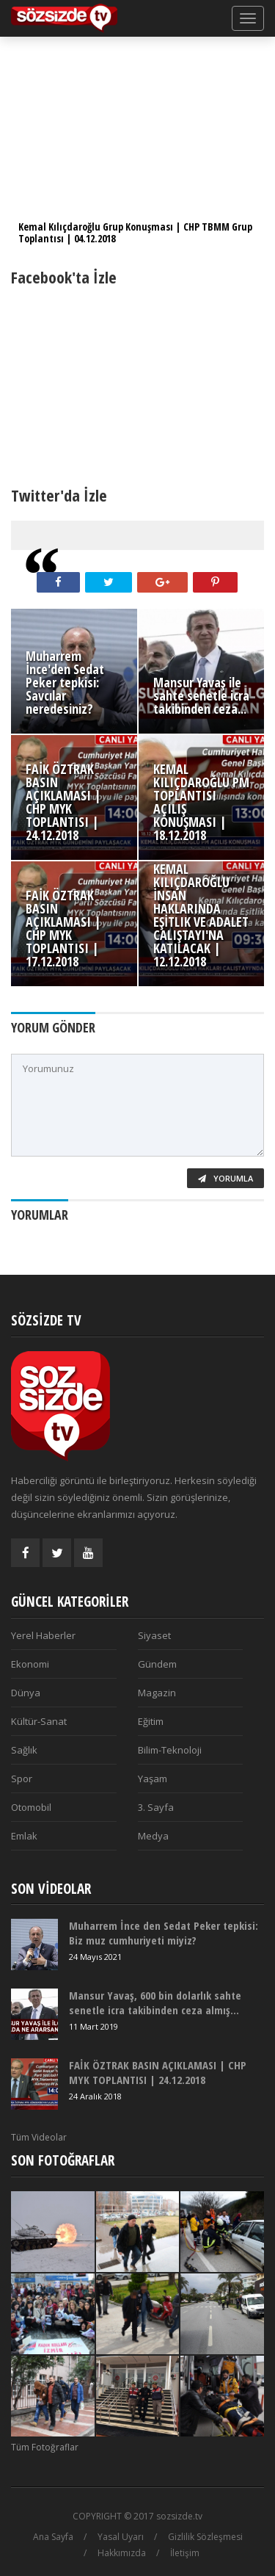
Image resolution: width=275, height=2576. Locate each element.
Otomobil (31, 1807)
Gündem (157, 1664)
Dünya (25, 1692)
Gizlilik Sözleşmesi (205, 2536)
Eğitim (151, 1721)
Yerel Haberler (43, 1635)
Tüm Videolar (39, 2137)
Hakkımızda (122, 2553)
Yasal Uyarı (121, 2536)
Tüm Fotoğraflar (44, 2447)
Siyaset (154, 1635)
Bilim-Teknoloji (170, 1749)
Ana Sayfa (53, 2536)
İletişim (184, 2553)
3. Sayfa (156, 1807)
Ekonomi (30, 1664)
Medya (153, 1835)
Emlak (24, 1835)
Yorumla (225, 1178)
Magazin (157, 1692)
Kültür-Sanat (39, 1721)
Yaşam (152, 1778)
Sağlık (24, 1749)
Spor (21, 1778)
